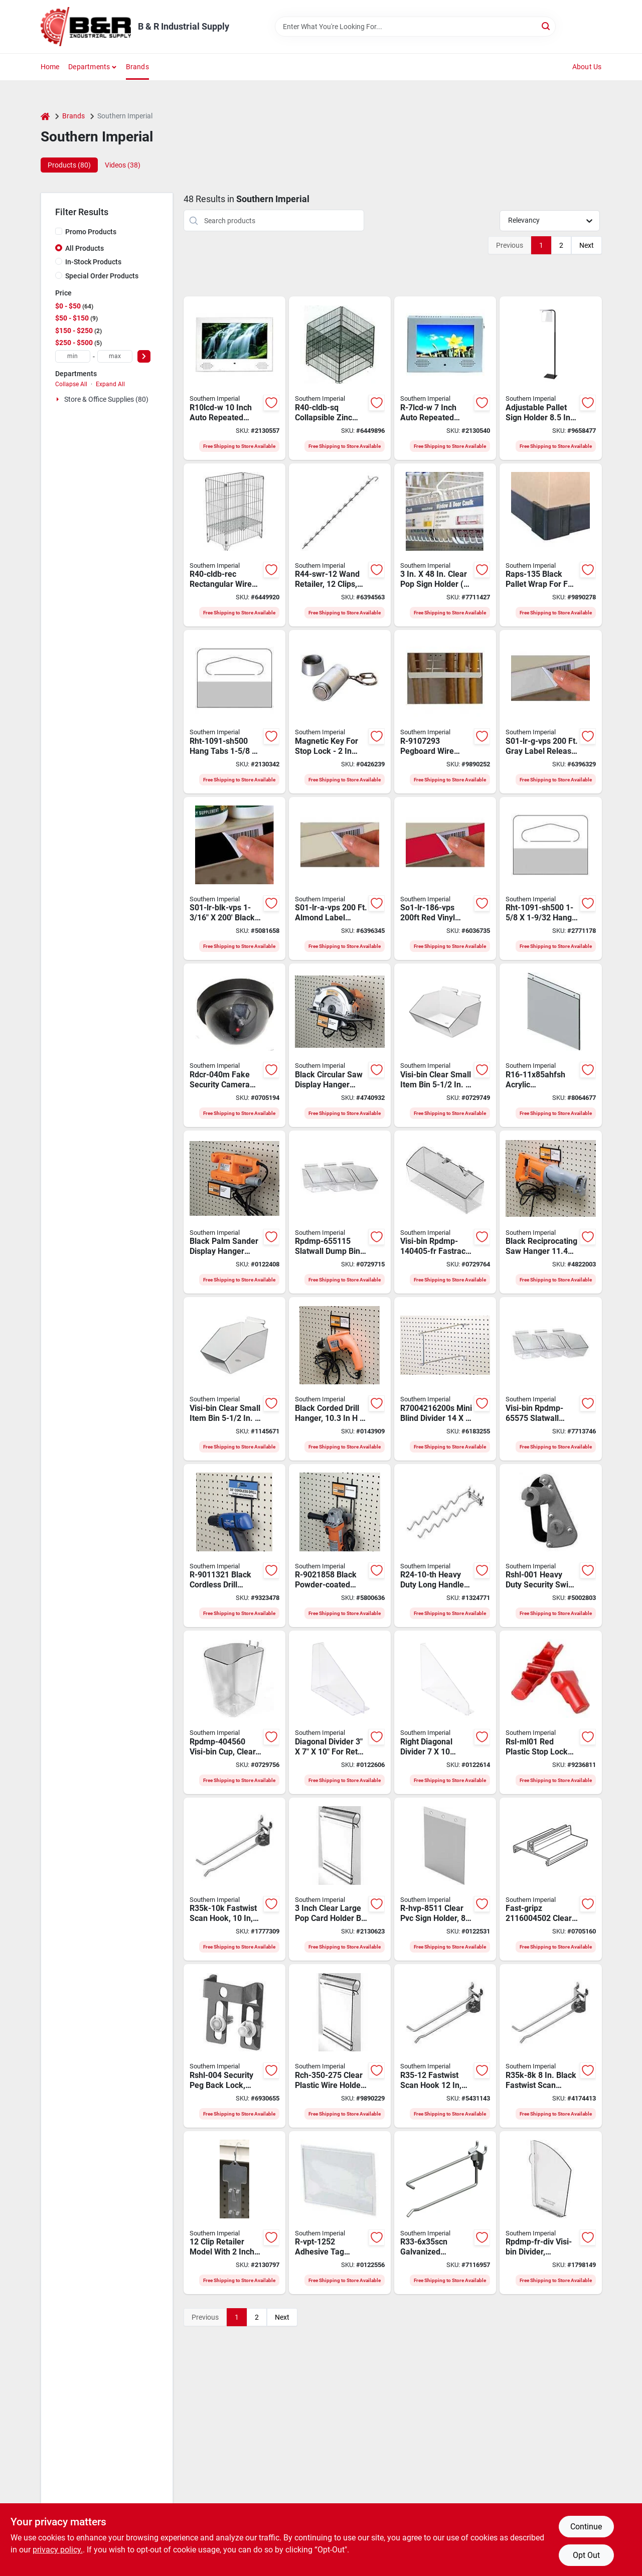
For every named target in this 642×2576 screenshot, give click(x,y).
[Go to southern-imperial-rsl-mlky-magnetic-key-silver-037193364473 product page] (340, 711)
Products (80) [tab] (69, 165)
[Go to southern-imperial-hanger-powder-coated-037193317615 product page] (550, 1212)
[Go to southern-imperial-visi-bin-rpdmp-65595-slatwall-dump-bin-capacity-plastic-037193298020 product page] (234, 1379)
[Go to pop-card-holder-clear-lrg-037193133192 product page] (340, 1879)
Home (50, 67)
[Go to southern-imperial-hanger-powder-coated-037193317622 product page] (340, 1546)
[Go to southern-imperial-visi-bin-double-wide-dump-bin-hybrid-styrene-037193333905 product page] (445, 1045)
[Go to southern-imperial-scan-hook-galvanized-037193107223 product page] (445, 2046)
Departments (89, 67)
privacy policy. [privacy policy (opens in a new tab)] (58, 2549)
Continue (586, 2526)
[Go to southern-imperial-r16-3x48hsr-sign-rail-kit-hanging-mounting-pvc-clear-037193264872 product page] (445, 545)
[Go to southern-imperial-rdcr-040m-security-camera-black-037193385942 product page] (234, 1045)
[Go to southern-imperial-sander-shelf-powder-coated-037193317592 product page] (234, 1212)
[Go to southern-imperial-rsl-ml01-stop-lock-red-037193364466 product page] (550, 1712)
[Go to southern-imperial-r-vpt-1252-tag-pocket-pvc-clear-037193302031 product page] (340, 2213)
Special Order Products (101, 275)
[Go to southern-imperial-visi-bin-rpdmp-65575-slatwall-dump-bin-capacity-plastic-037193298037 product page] (550, 1379)
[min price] (72, 356)
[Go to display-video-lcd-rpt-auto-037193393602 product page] (445, 378)
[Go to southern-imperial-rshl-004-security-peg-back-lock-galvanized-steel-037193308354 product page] (234, 2046)
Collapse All (71, 384)
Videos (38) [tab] (122, 165)
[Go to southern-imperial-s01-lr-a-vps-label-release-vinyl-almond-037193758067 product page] (340, 878)
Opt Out (586, 2555)
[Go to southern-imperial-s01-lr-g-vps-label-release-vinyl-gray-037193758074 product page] (550, 711)
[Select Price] (143, 356)
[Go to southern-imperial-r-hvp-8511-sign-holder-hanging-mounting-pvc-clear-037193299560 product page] (445, 1879)
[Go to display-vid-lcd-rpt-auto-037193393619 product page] (234, 378)
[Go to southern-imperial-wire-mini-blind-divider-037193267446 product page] (445, 1379)
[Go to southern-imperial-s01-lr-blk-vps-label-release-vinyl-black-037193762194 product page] (234, 878)
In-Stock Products (93, 261)
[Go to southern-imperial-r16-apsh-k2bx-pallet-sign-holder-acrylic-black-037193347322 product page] (550, 378)
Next (586, 245)
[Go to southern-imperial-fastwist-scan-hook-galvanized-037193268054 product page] (234, 1879)
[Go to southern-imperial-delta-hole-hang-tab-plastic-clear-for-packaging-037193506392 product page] (550, 878)
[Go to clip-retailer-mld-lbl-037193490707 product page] (234, 2213)
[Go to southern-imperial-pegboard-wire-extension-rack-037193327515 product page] (445, 711)
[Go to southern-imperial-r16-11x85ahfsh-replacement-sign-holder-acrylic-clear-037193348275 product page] (550, 1045)
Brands (137, 67)
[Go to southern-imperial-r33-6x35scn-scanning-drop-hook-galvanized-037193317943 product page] (445, 2213)
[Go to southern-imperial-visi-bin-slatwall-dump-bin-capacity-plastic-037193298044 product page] (340, 1212)
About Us (587, 67)
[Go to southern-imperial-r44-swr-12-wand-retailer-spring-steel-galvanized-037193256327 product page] (340, 545)
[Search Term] (415, 27)
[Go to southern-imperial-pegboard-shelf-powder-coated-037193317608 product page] (340, 1045)
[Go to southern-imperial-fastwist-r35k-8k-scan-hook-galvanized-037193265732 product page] (550, 2046)
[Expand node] (59, 399)
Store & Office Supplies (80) (106, 399)
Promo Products (90, 231)
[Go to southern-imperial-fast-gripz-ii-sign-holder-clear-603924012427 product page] (550, 1879)
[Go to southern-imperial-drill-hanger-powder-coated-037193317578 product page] (340, 1379)
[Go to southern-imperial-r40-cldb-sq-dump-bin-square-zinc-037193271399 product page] (340, 378)
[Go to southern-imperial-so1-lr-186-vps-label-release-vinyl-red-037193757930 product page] (445, 878)
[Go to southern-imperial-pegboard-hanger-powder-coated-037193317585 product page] (234, 1546)
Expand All (110, 384)
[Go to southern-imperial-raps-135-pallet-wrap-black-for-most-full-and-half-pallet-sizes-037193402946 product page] (550, 545)
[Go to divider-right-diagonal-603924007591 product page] (445, 1712)
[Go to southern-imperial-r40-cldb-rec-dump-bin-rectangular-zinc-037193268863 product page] (234, 545)
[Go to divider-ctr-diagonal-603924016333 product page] (340, 1712)
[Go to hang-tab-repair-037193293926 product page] (234, 711)
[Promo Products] (58, 231)
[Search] (546, 26)
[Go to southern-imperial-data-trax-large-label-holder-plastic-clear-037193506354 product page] (340, 2046)
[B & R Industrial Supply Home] (86, 26)
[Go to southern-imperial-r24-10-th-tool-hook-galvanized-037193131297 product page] (445, 1546)
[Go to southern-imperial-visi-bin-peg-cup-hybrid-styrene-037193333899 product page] (234, 1712)
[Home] (45, 116)
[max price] (114, 356)
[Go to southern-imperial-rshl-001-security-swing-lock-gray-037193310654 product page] (550, 1546)
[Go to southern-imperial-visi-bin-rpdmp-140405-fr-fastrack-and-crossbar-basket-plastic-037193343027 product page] (445, 1212)
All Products (84, 248)
